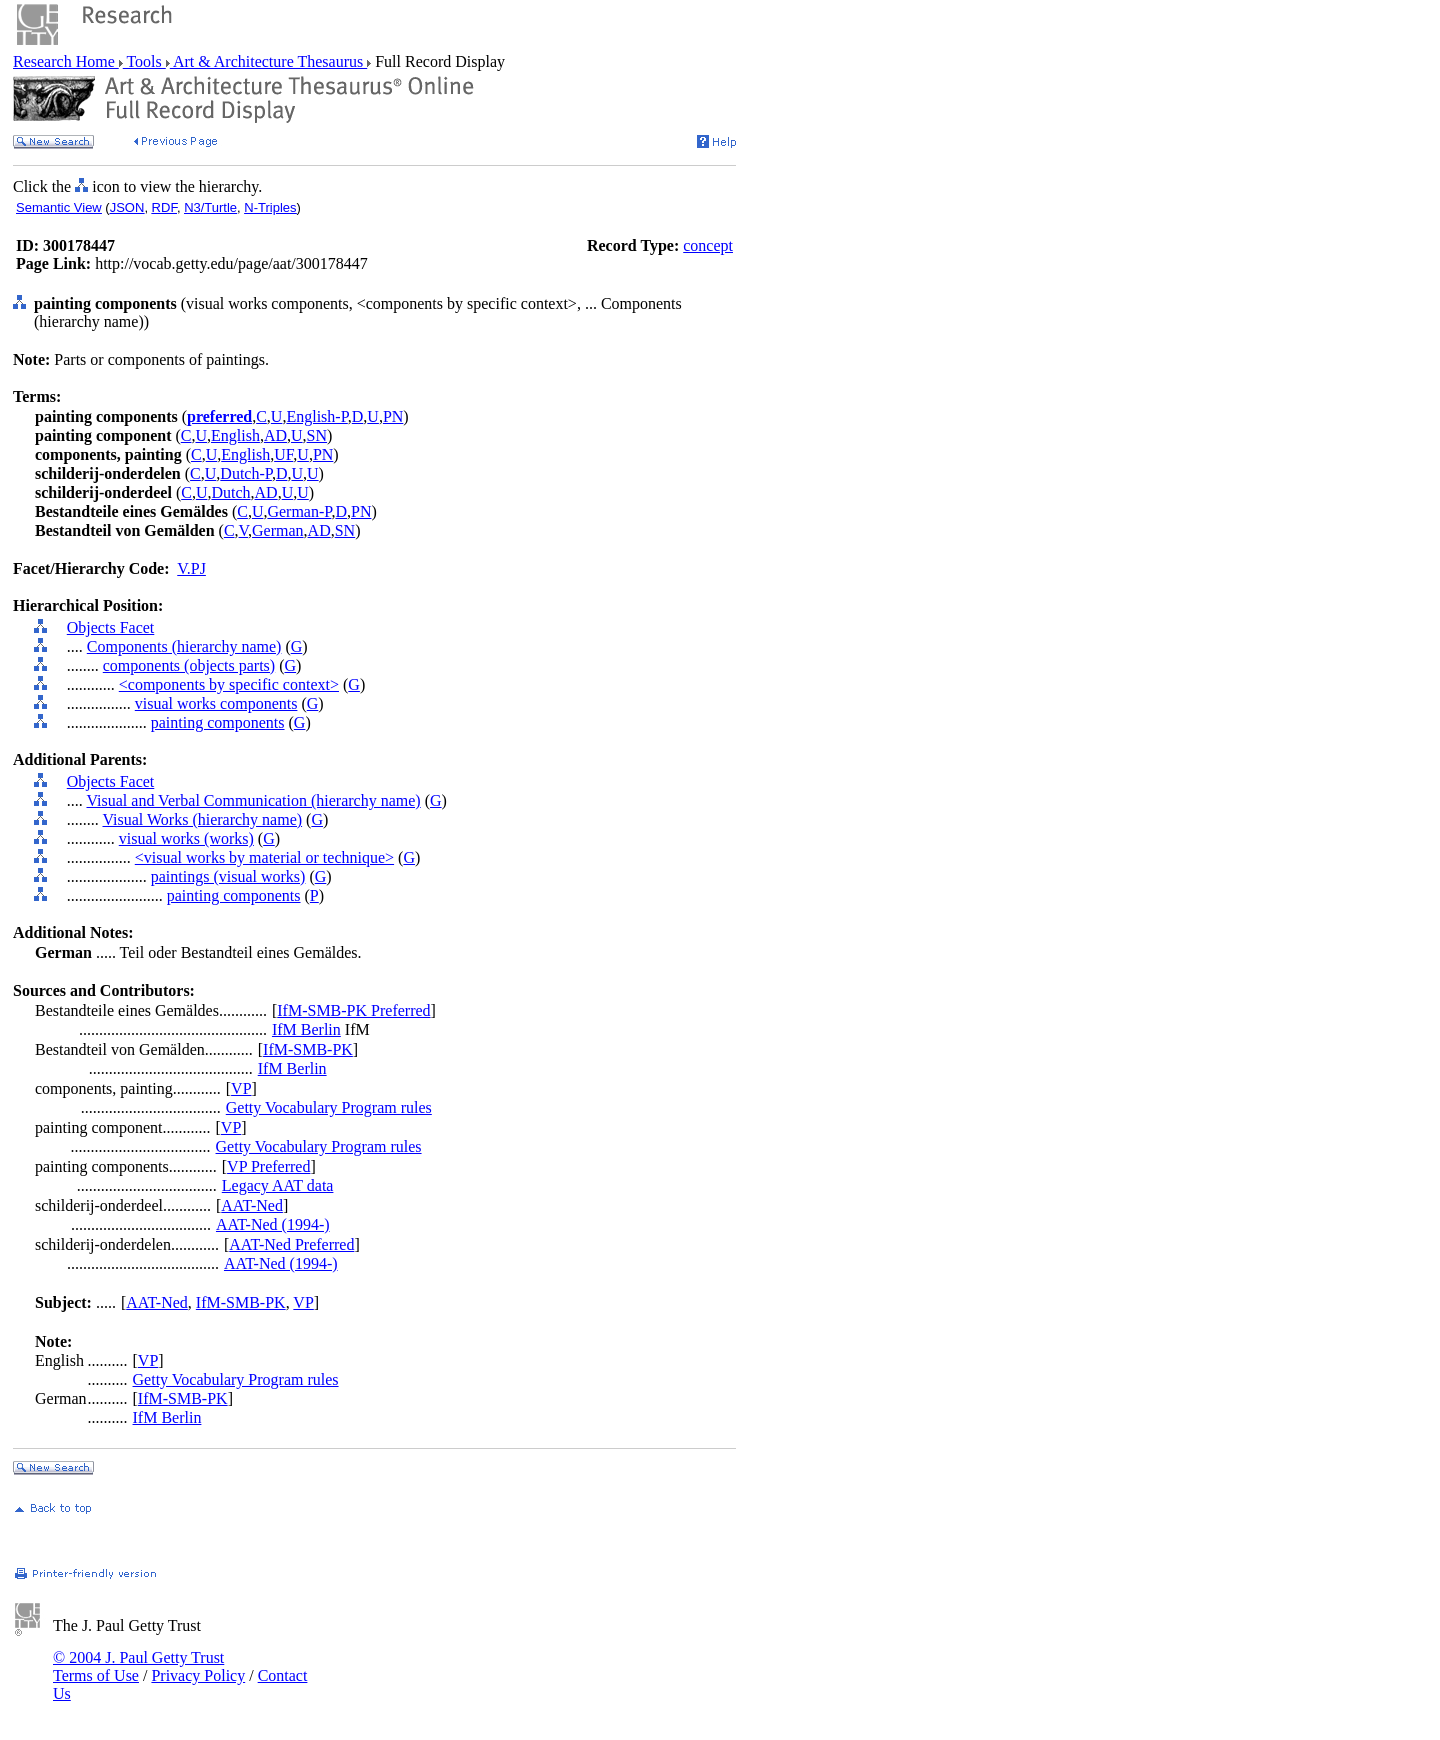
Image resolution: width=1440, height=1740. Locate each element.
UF (283, 454)
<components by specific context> (229, 684)
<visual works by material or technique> (264, 857)
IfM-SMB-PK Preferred (353, 1010)
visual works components (216, 703)
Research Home (66, 61)
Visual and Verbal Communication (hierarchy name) (253, 800)
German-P (299, 511)
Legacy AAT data (278, 1185)
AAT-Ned (252, 1205)
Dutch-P (246, 473)
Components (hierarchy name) (184, 646)
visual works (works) (186, 838)
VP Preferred (268, 1166)
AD (275, 435)
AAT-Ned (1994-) (273, 1224)
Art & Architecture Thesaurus (268, 61)
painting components (218, 722)
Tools (144, 61)
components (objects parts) (189, 665)
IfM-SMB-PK (308, 1049)
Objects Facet (111, 627)
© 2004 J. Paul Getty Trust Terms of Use (138, 1666)
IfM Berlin (306, 1029)
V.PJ (191, 568)
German (278, 530)
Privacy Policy (198, 1675)
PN (393, 416)
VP (241, 1088)
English (235, 435)
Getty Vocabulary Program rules (329, 1107)
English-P (316, 416)
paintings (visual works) (228, 876)
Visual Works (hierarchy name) (202, 819)
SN (317, 435)
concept (708, 245)
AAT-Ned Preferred (291, 1244)
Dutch (230, 492)
